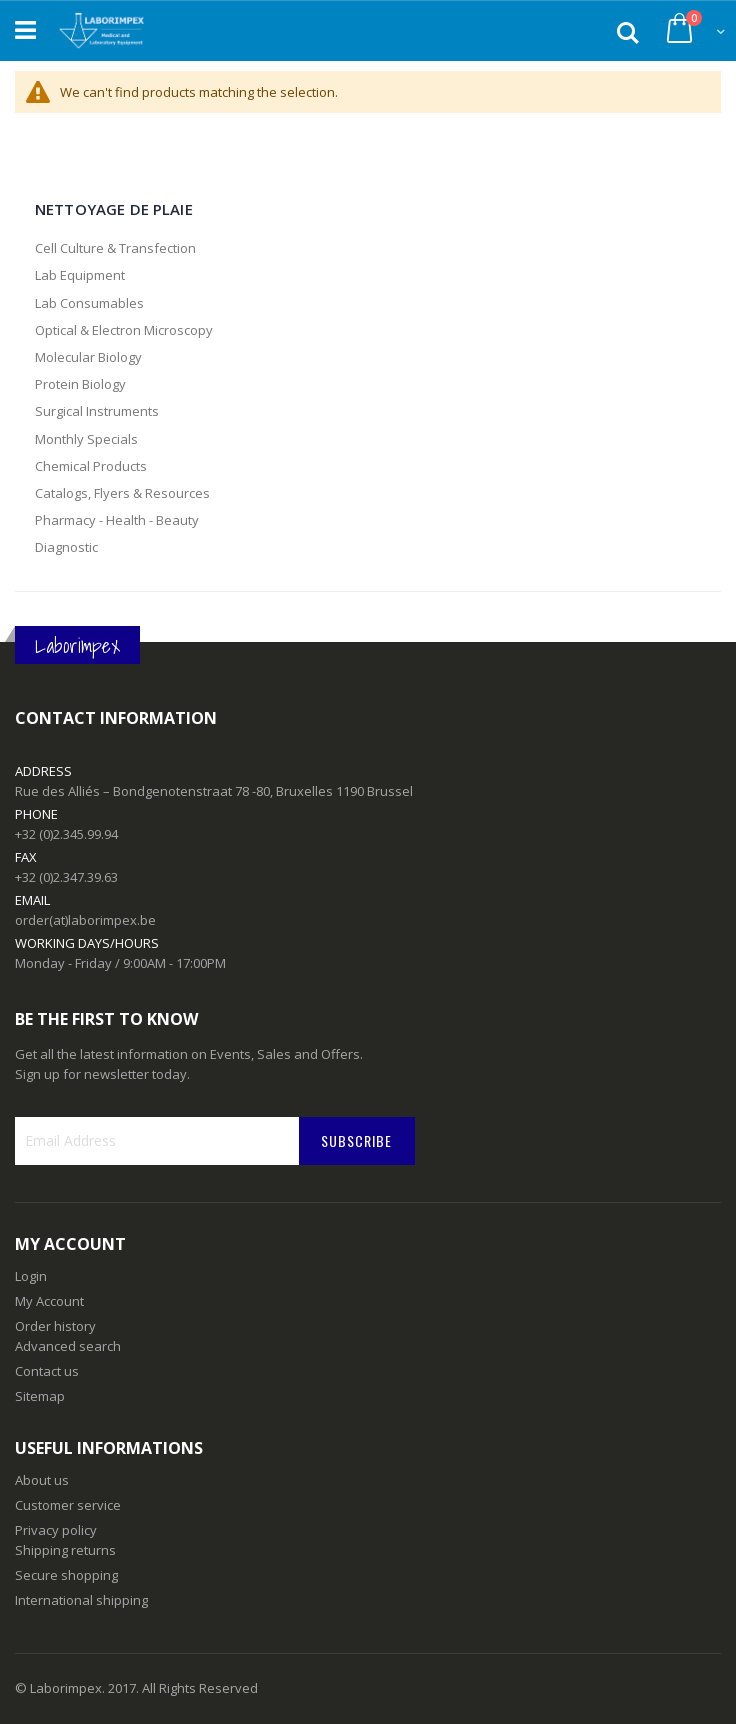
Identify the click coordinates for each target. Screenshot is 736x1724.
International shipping (81, 1600)
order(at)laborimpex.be (85, 920)
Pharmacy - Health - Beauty (117, 520)
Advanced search (68, 1346)
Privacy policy (56, 1530)
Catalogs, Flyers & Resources (122, 493)
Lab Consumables (89, 303)
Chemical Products (91, 466)
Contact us (47, 1371)
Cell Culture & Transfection (115, 248)
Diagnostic (66, 547)
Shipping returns (65, 1550)
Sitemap (40, 1396)
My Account (49, 1301)
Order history (55, 1326)
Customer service (68, 1505)
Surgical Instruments (97, 411)
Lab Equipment (80, 275)
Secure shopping (66, 1575)
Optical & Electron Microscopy (124, 330)
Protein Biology (80, 384)
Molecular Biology (88, 357)
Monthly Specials (86, 439)
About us (42, 1480)
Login (31, 1276)
